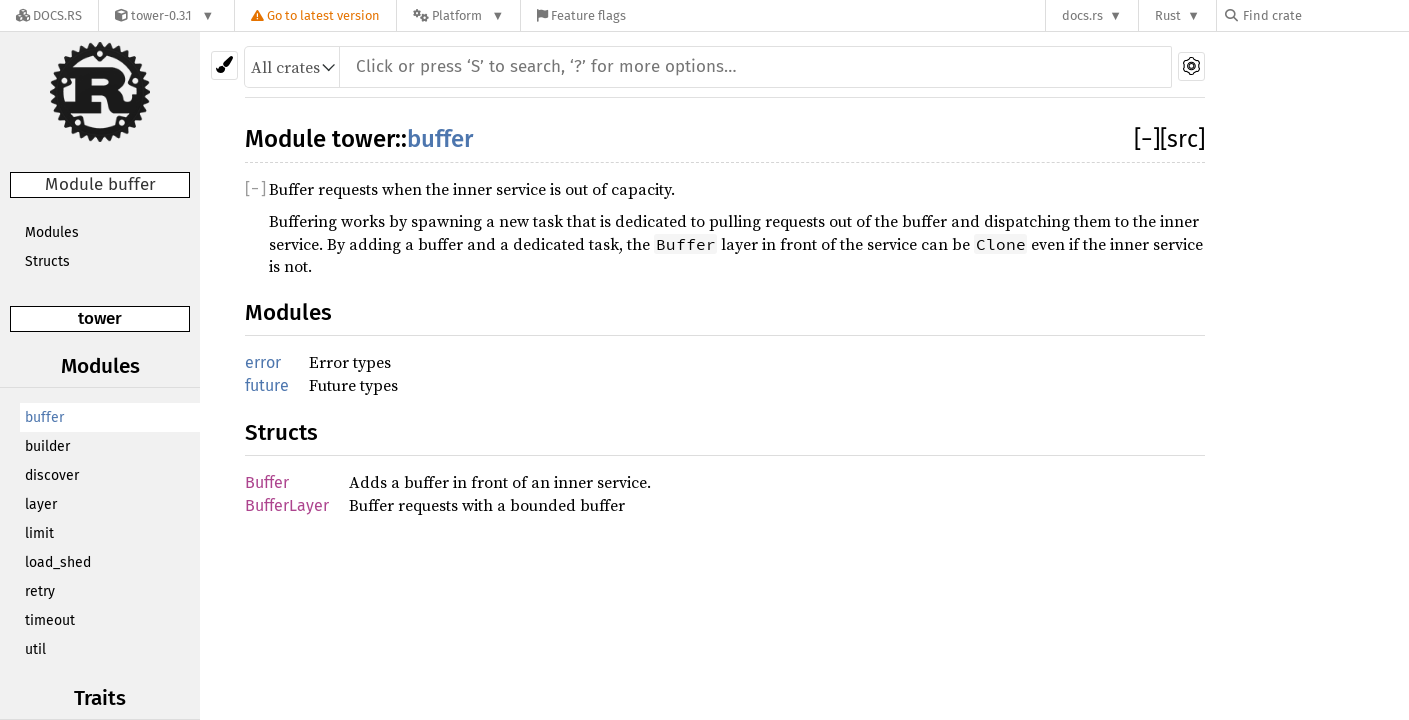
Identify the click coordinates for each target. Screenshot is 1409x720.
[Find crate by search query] (1325, 15)
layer (41, 504)
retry (40, 591)
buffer (44, 417)
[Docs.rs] (49, 15)
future (267, 385)
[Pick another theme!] (224, 65)
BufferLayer (287, 505)
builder (47, 446)
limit (39, 533)
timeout (50, 620)
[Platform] (458, 15)
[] (1147, 139)
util (35, 649)
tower (100, 318)
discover (52, 475)
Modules (52, 232)
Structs (47, 261)
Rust (1168, 15)
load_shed (58, 562)
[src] (1182, 139)
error (263, 362)
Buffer (267, 482)
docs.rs (1082, 15)
